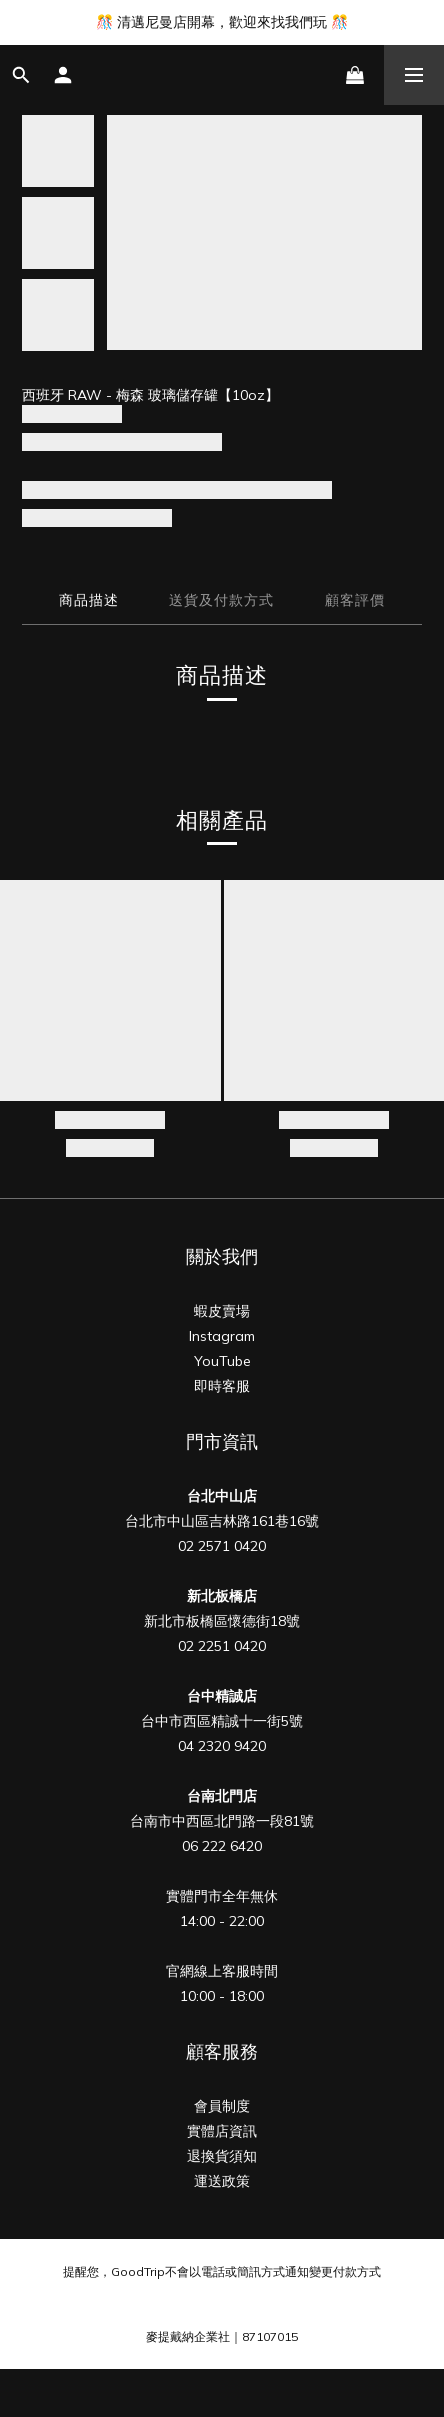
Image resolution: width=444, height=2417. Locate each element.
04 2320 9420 (222, 1746)
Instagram (222, 1336)
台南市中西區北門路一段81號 (222, 1821)
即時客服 (222, 1386)
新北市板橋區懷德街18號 (222, 1621)
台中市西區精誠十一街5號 (222, 1721)
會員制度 (222, 2106)
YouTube (222, 1361)
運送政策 (222, 2181)
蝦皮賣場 (222, 1311)
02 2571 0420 (222, 1546)
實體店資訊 (222, 2131)
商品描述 (89, 600)
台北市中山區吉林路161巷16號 (222, 1521)
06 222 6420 (222, 1846)
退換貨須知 (222, 2156)
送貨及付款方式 (221, 600)
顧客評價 (355, 600)
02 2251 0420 (222, 1646)
